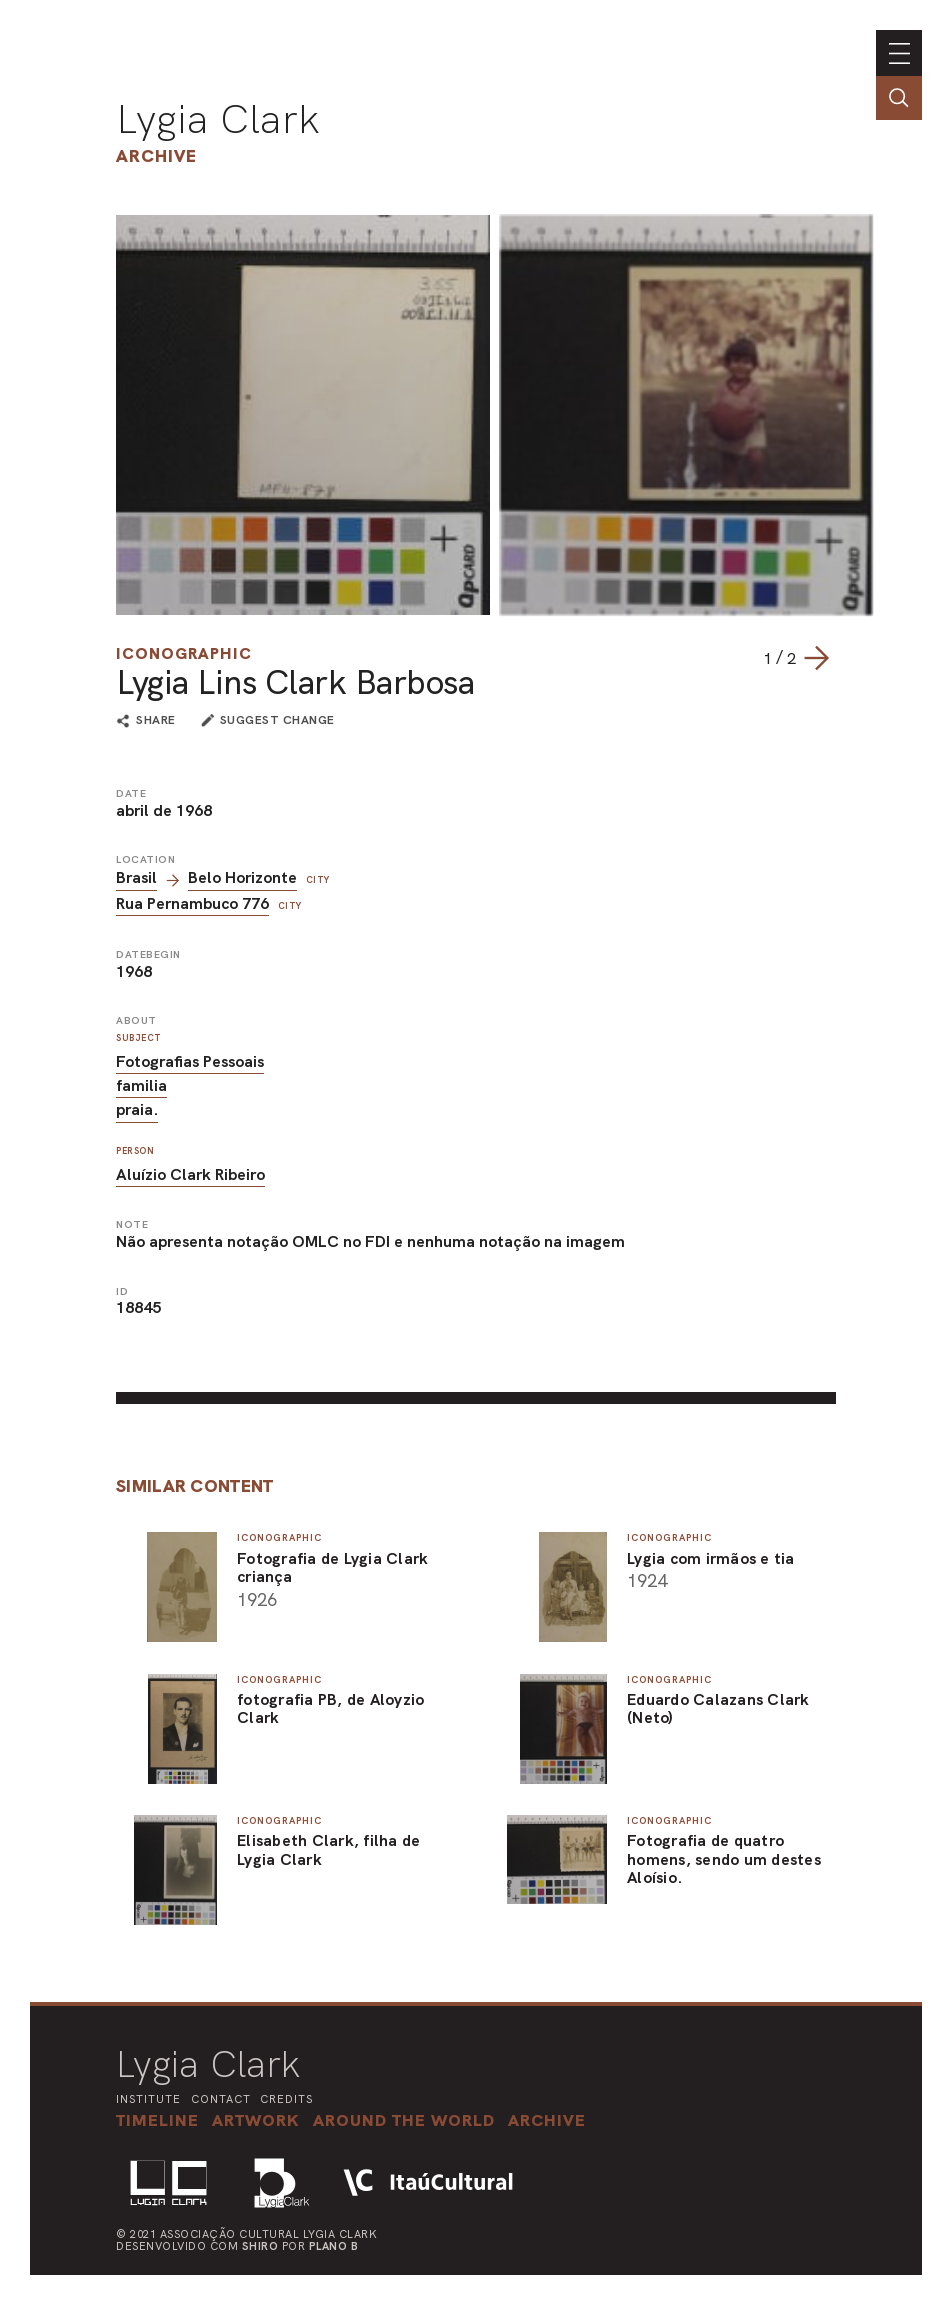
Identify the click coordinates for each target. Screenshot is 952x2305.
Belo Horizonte (242, 877)
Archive (156, 155)
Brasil (136, 877)
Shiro (260, 2246)
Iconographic (184, 653)
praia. (137, 1109)
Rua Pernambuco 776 (192, 903)
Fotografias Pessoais (190, 1061)
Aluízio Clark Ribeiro (190, 1174)
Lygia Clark (218, 119)
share (156, 721)
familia (141, 1085)
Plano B (334, 2246)
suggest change (277, 720)
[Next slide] (816, 658)
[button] (404, 2120)
